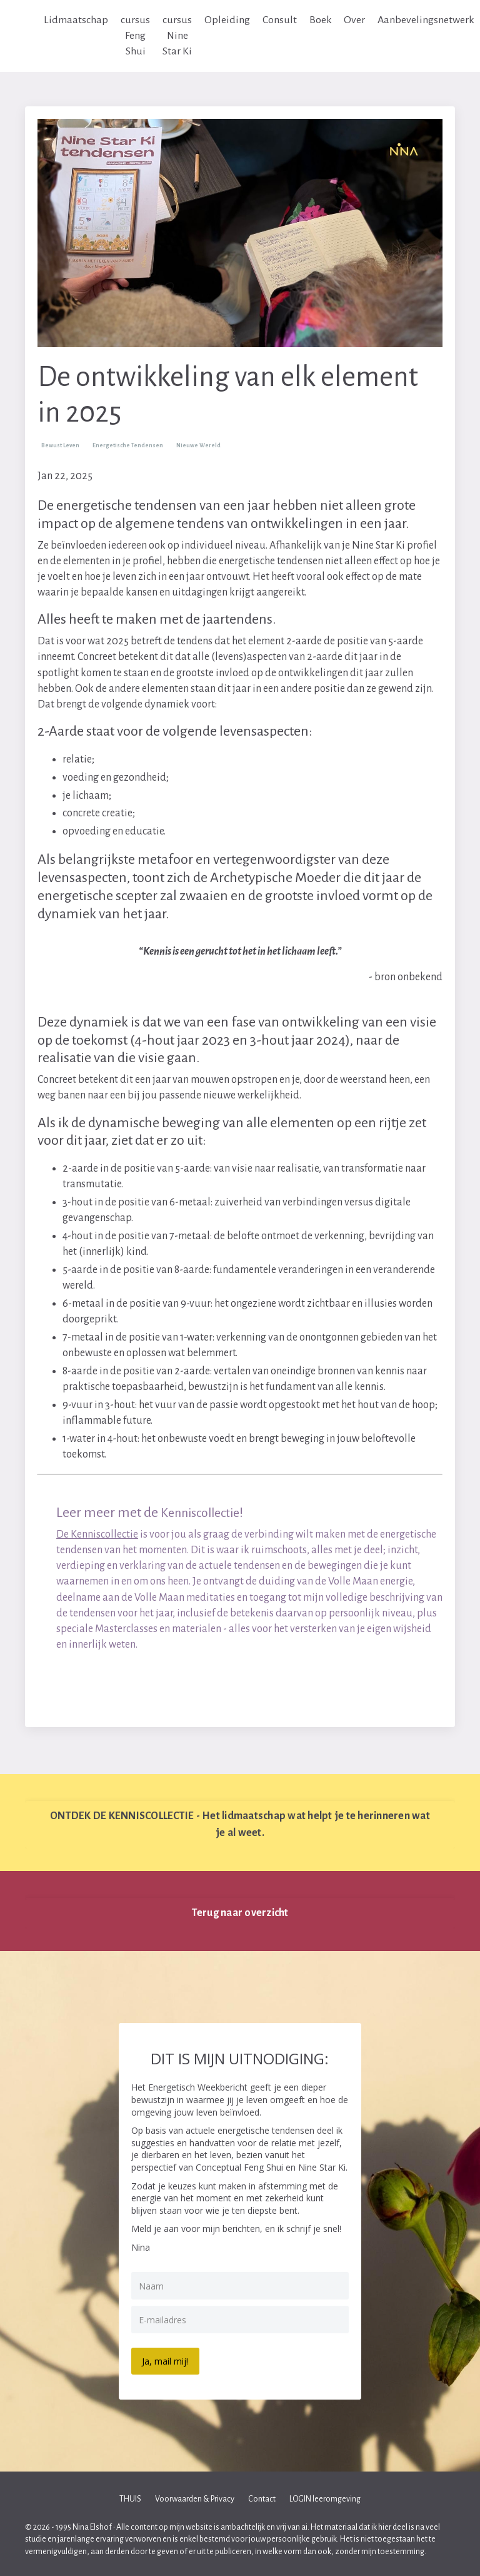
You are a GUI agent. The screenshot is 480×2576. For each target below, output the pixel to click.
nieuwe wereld (198, 445)
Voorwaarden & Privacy (194, 2497)
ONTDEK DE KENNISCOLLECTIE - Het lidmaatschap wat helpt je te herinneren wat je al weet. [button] (240, 1825)
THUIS (130, 2497)
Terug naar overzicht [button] (240, 1913)
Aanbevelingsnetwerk (426, 20)
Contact (262, 2497)
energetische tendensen (127, 445)
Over (355, 20)
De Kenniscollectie (97, 1534)
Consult (279, 20)
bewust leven (60, 445)
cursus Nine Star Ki (177, 35)
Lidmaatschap (76, 20)
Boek (320, 20)
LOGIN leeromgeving (325, 2497)
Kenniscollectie (205, 1512)
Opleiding (227, 20)
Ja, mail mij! (167, 2360)
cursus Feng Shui (135, 35)
